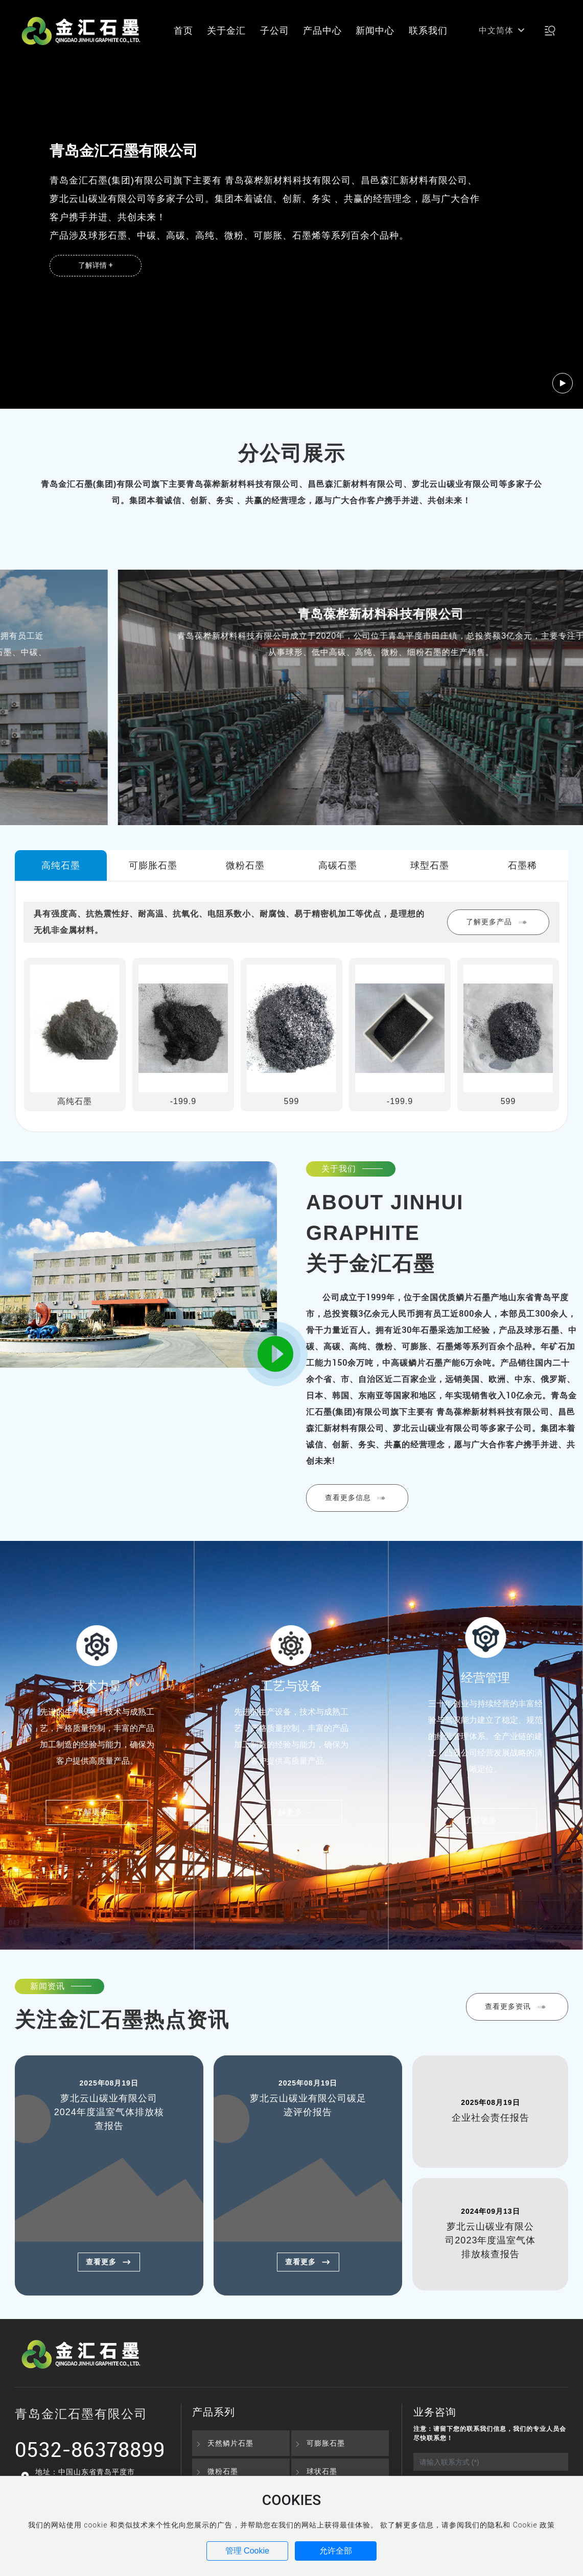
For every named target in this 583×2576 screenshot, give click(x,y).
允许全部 (335, 2550)
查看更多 (109, 2261)
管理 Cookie (247, 2550)
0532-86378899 (90, 2449)
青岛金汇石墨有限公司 (292, 614)
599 (291, 1101)
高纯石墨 (74, 1101)
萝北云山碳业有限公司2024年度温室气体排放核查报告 (109, 2112)
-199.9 (183, 1101)
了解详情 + (95, 265)
